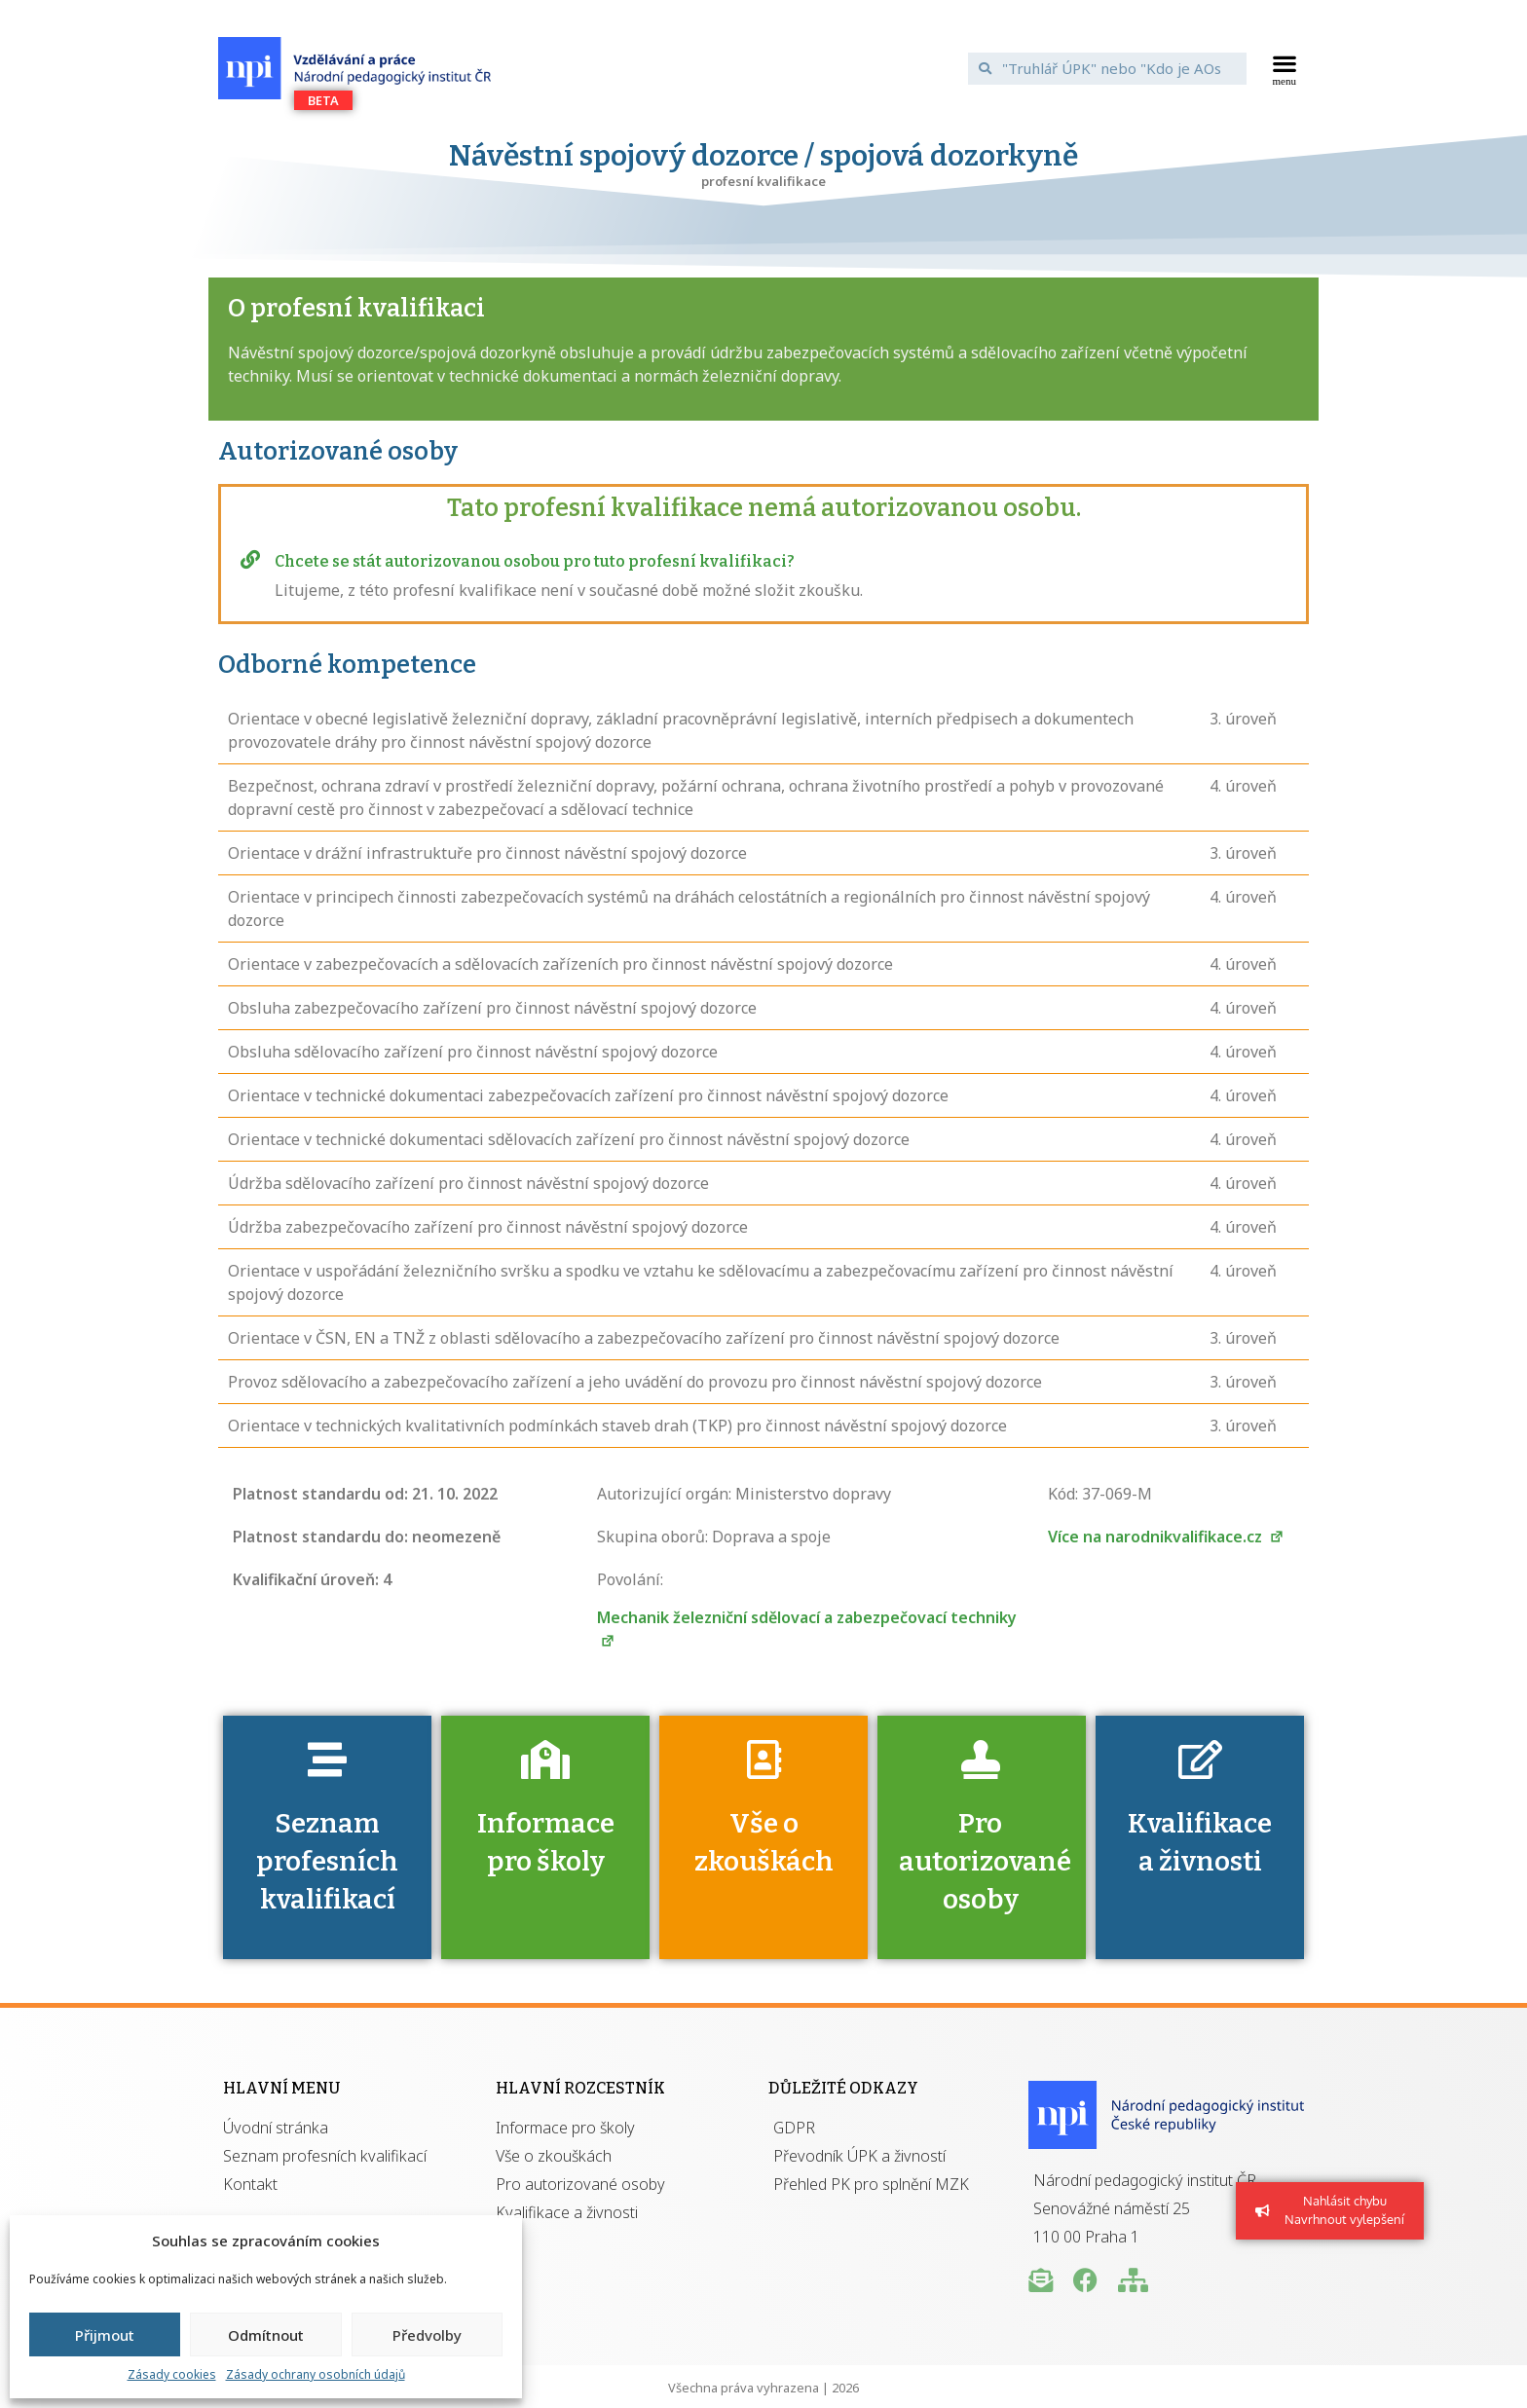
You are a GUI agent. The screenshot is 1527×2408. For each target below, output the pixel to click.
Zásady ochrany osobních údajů (315, 2374)
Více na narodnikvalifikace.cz (1166, 1536)
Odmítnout (266, 2335)
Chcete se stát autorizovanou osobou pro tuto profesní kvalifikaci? (535, 561)
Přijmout (104, 2335)
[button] (1285, 68)
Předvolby (427, 2335)
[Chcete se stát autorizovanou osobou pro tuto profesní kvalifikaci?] (250, 560)
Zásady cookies (172, 2374)
